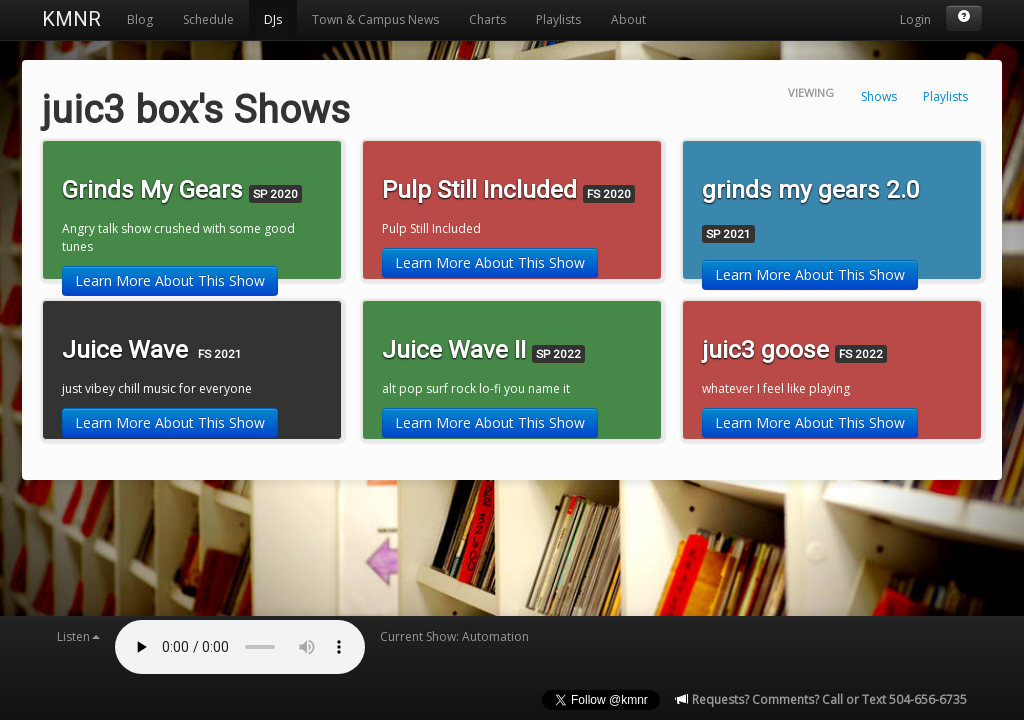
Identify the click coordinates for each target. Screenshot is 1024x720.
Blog (140, 19)
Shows (879, 96)
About (628, 19)
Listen (78, 636)
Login (915, 19)
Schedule (208, 19)
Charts (487, 19)
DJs (273, 19)
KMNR (71, 19)
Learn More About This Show (170, 280)
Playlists (558, 19)
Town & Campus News (375, 19)
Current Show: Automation (454, 636)
